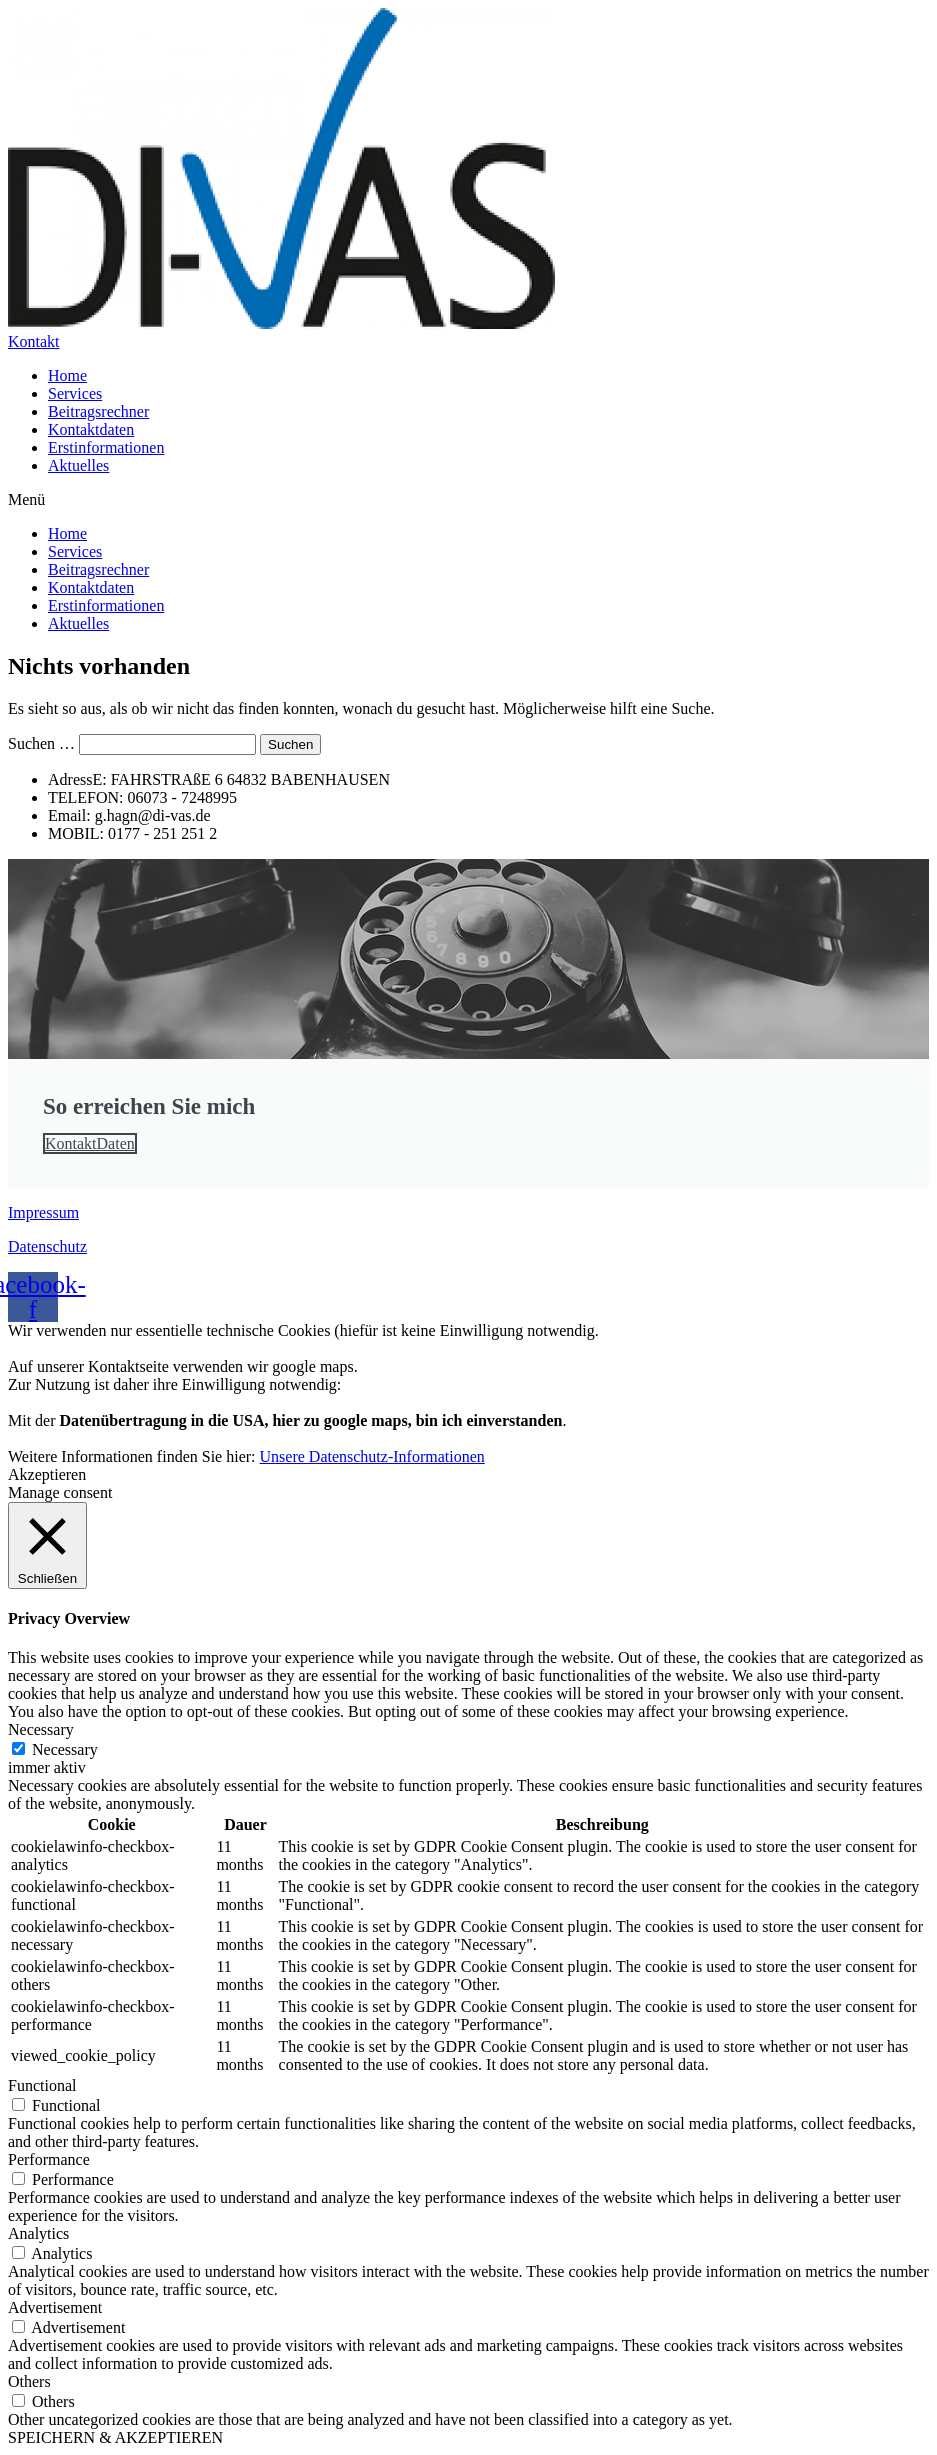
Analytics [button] (38, 2233)
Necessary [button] (41, 1729)
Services (75, 393)
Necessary (65, 1749)
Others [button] (29, 2381)
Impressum (43, 1212)
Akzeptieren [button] (47, 1474)
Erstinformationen (106, 447)
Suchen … (41, 743)
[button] (468, 500)
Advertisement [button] (55, 2307)
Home (67, 375)
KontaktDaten (90, 1143)
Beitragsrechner (98, 411)
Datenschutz (47, 1246)
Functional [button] (42, 2085)
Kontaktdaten (91, 429)
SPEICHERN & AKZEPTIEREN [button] (115, 2437)
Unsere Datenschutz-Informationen (372, 1456)
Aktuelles (78, 465)
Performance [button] (49, 2159)
